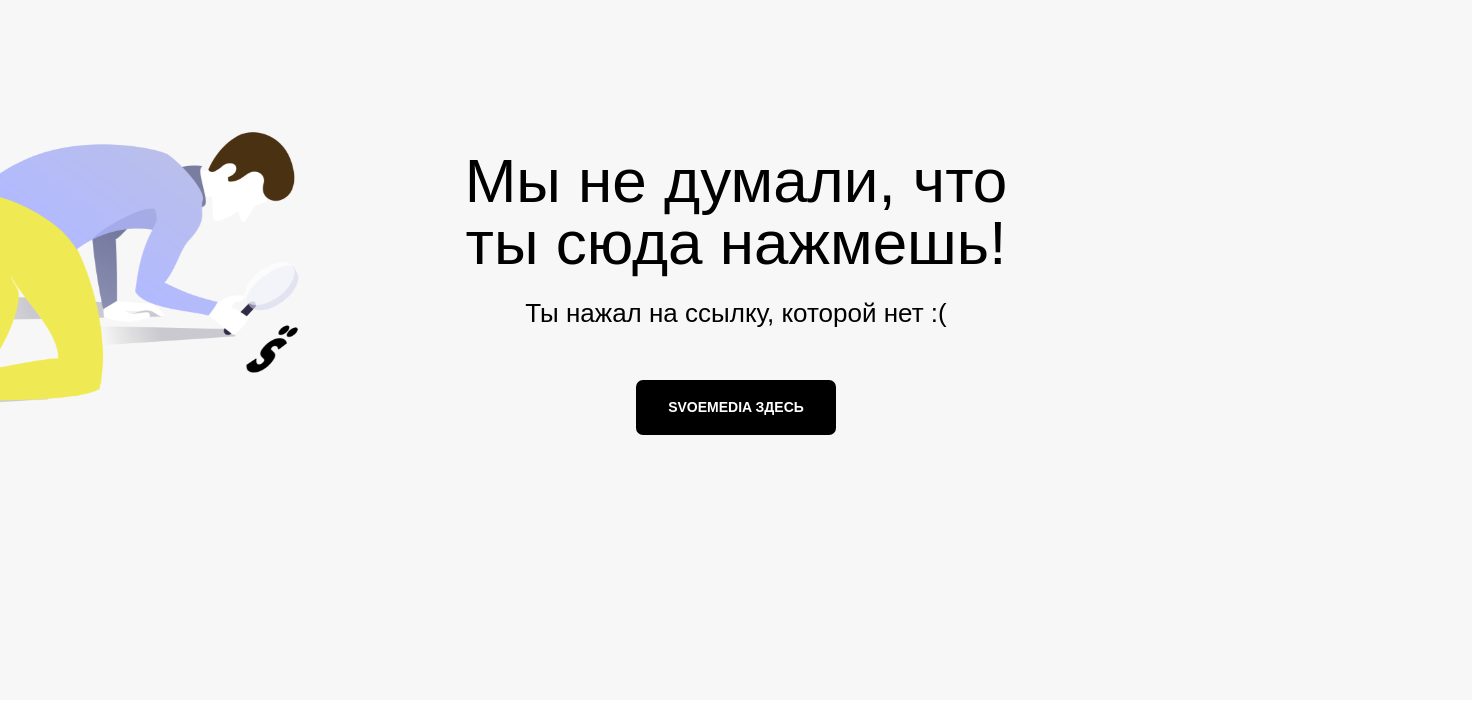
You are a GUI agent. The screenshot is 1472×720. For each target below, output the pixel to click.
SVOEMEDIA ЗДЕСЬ (736, 407)
